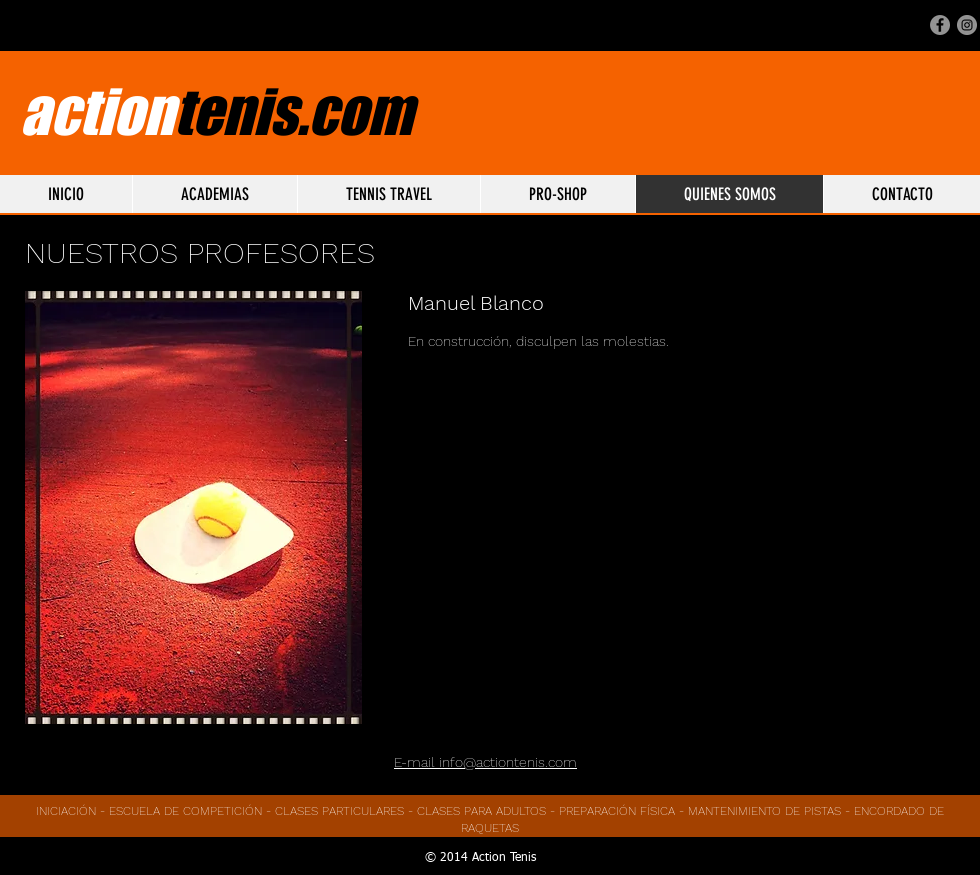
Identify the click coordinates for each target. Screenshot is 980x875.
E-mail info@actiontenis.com (485, 762)
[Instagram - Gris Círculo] (967, 25)
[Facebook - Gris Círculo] (940, 25)
